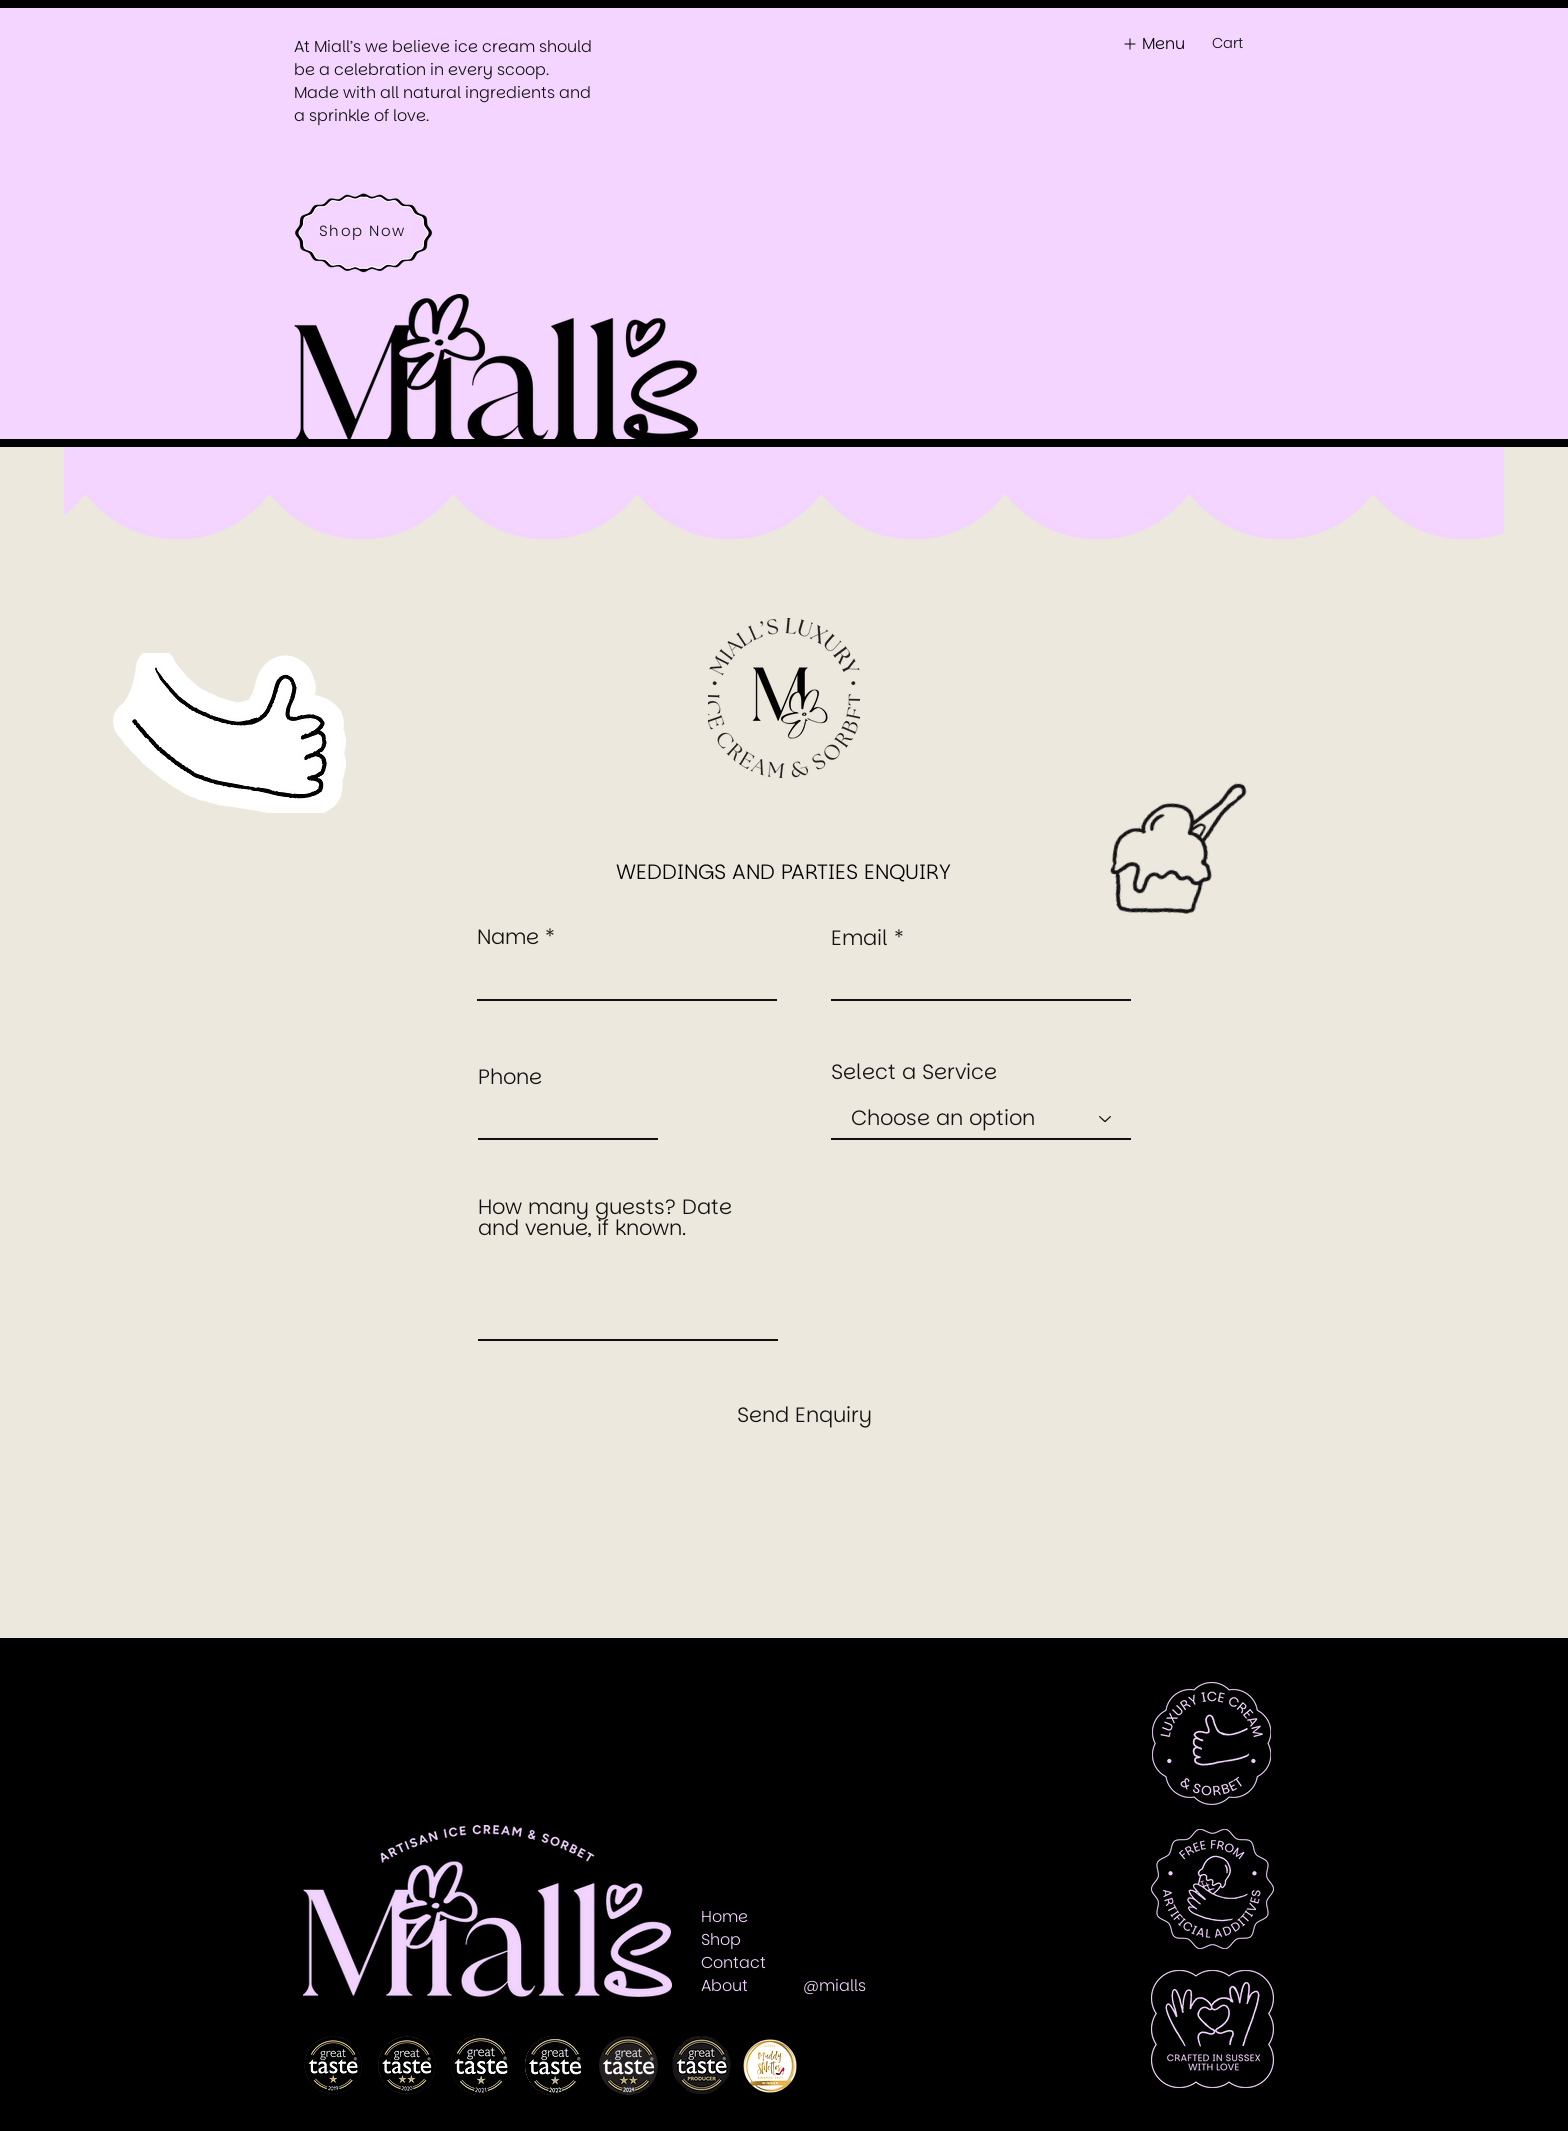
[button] (1239, 43)
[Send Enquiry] (804, 1414)
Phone (510, 1076)
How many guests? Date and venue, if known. (605, 1217)
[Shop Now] (364, 230)
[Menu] (1151, 43)
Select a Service (914, 1071)
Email (859, 937)
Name (508, 936)
